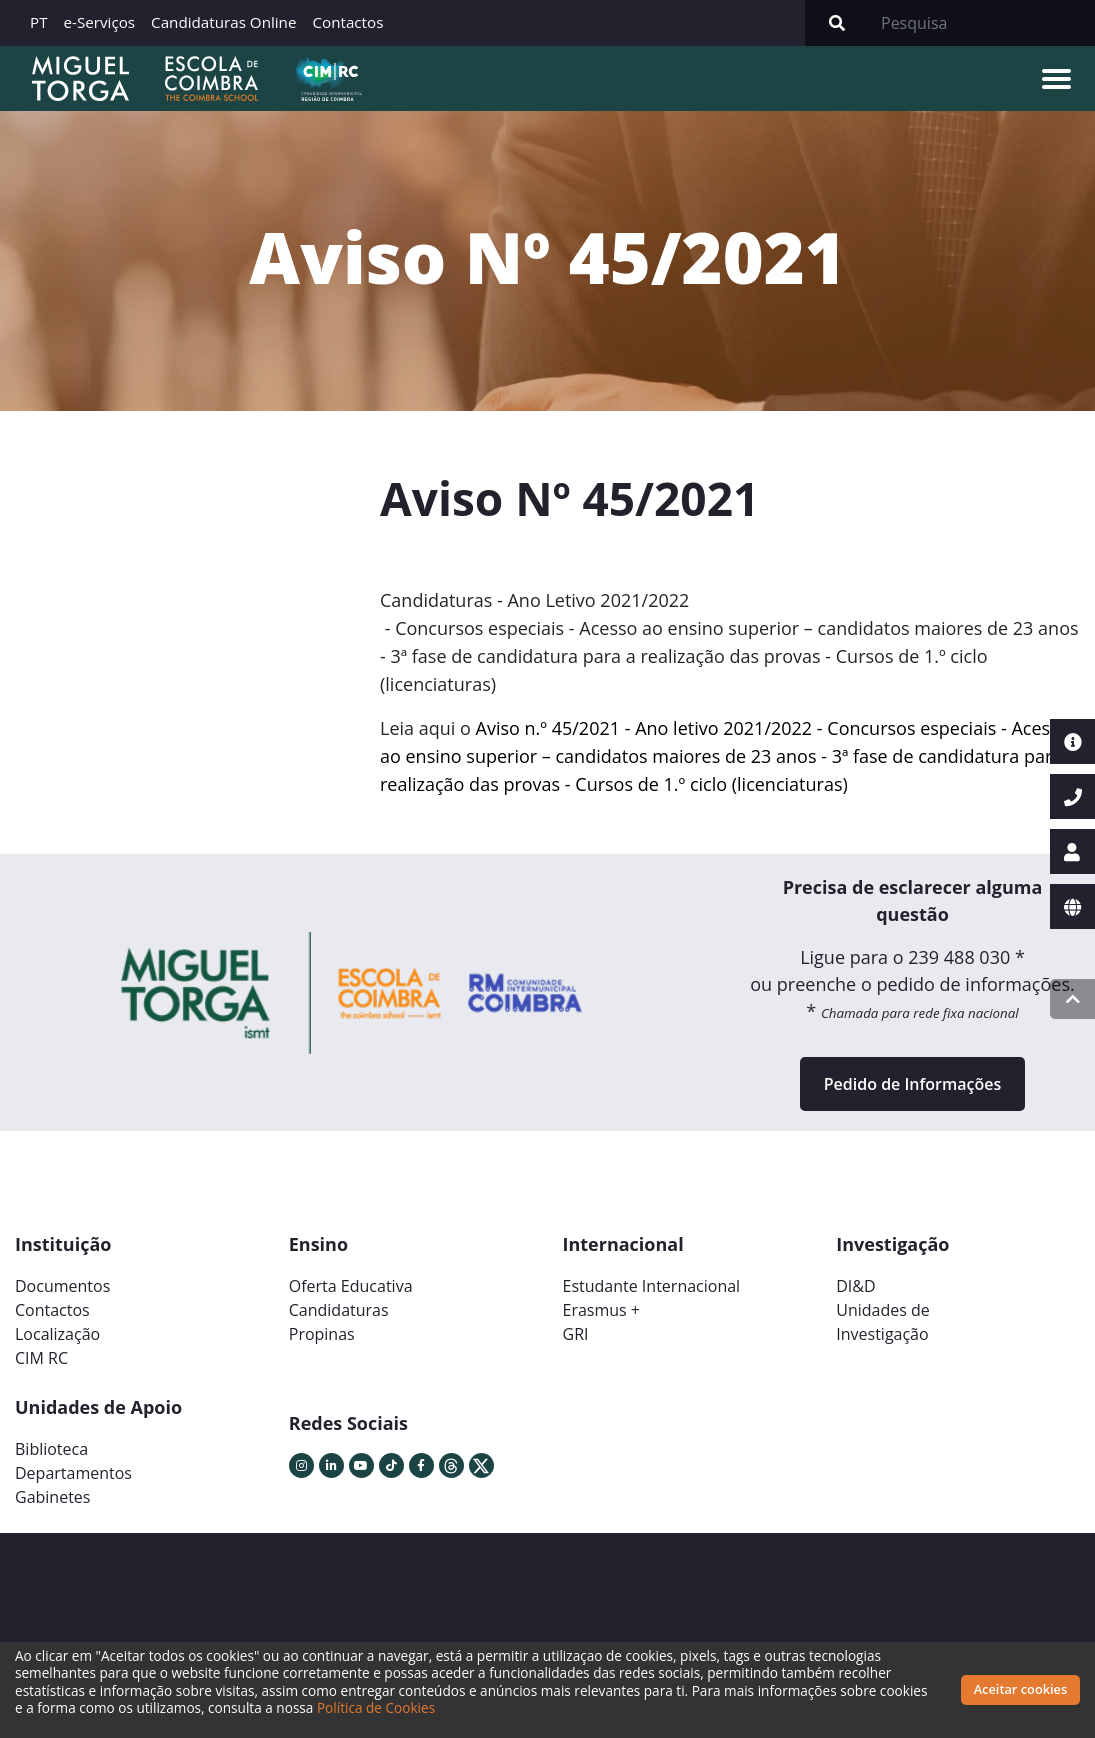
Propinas (322, 1334)
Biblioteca (51, 1449)
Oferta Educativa (351, 1286)
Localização (57, 1334)
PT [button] (39, 22)
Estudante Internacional (652, 1286)
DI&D (855, 1286)
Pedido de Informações (912, 1084)
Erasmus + (602, 1310)
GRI (576, 1334)
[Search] (982, 23)
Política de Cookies (376, 1707)
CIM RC (41, 1358)
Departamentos (73, 1473)
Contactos (347, 22)
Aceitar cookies (1021, 1689)
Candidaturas (339, 1310)
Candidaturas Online (223, 22)
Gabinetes (52, 1497)
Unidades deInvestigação (883, 1322)
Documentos (62, 1286)
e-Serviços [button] (100, 22)
